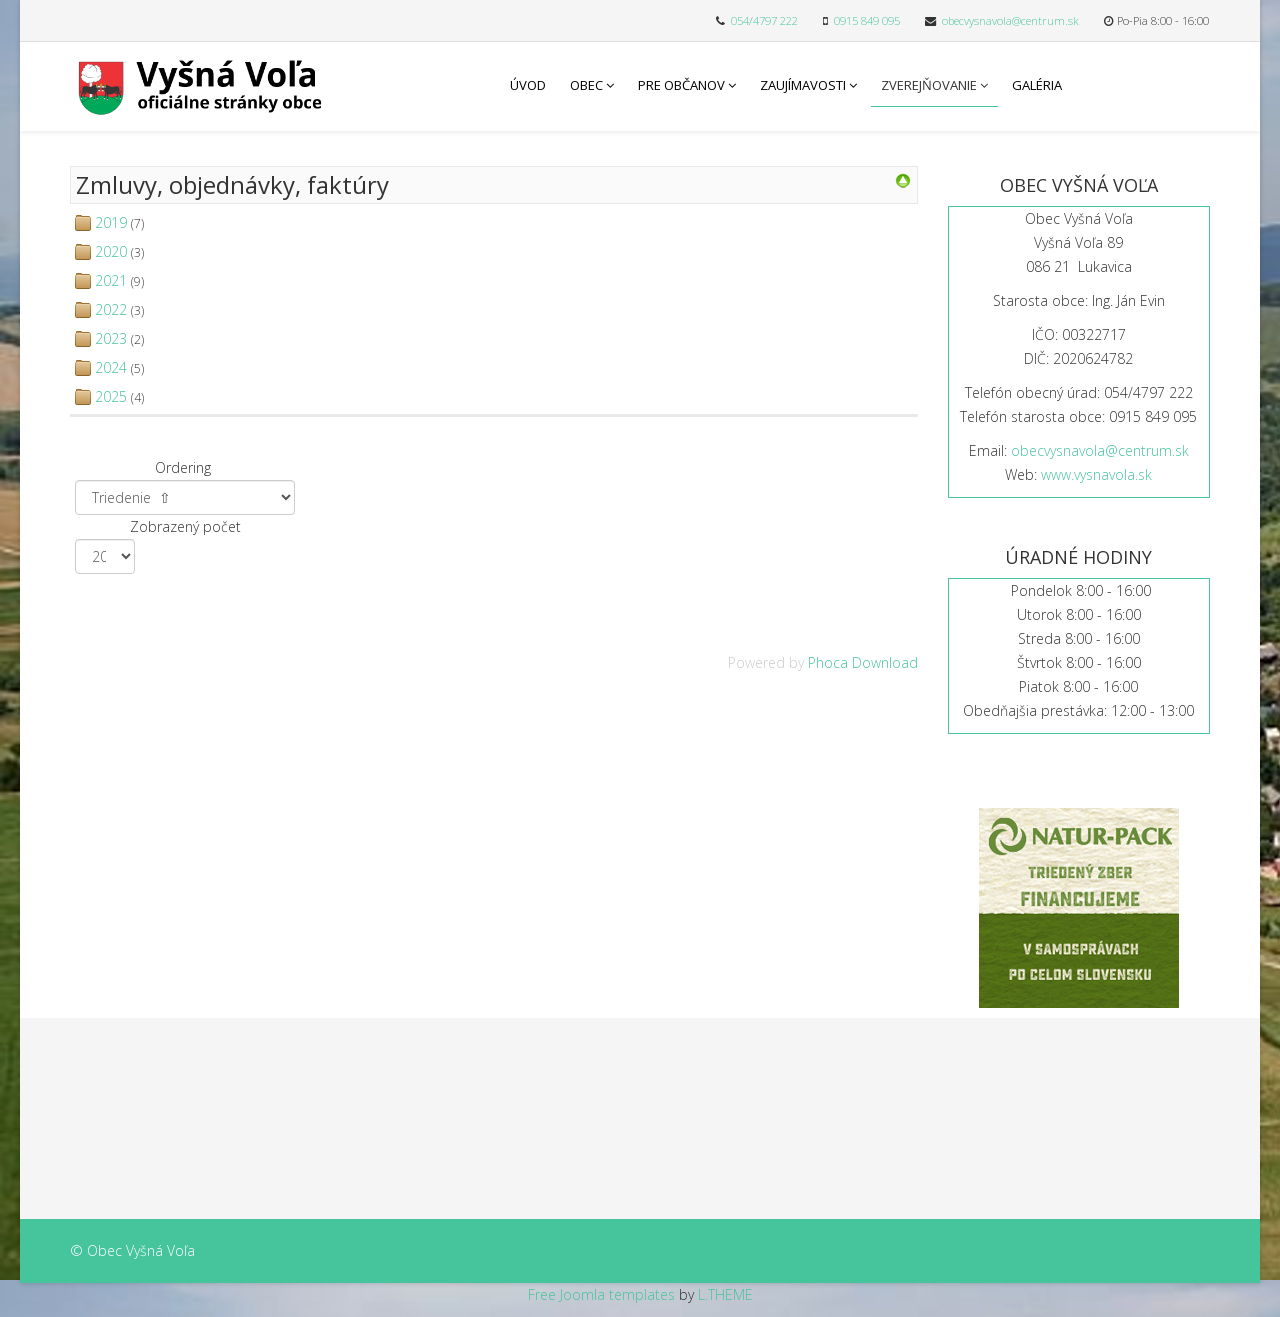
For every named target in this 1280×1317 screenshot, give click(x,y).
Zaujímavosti (803, 85)
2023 (111, 338)
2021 (111, 280)
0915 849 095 (867, 20)
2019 (111, 222)
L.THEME (725, 1294)
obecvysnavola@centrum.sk (1010, 20)
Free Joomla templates (601, 1294)
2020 (111, 251)
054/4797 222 (764, 20)
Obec (586, 85)
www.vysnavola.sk (1096, 474)
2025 (111, 396)
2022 (111, 309)
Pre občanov (681, 85)
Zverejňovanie (929, 85)
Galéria (1037, 85)
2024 (111, 367)
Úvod (528, 85)
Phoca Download (863, 662)
